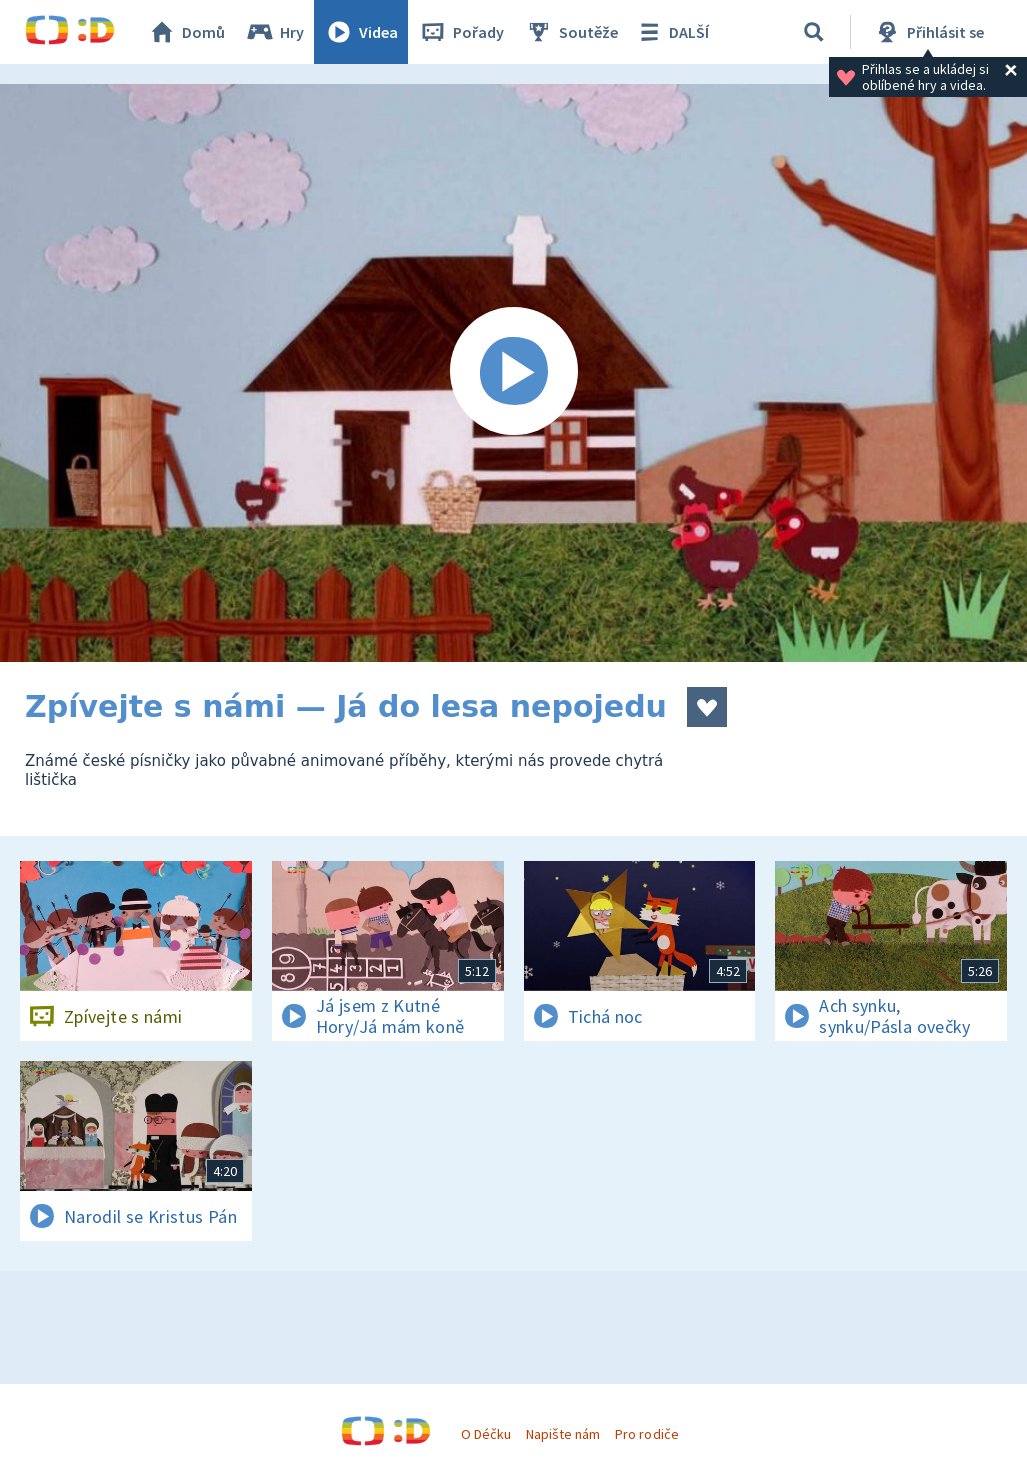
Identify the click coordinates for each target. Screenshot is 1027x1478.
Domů (186, 32)
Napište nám (563, 1434)
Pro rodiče (646, 1434)
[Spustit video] (513, 373)
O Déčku (486, 1434)
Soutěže (571, 32)
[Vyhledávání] (814, 32)
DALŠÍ (671, 32)
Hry (274, 32)
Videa (361, 32)
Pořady (461, 32)
